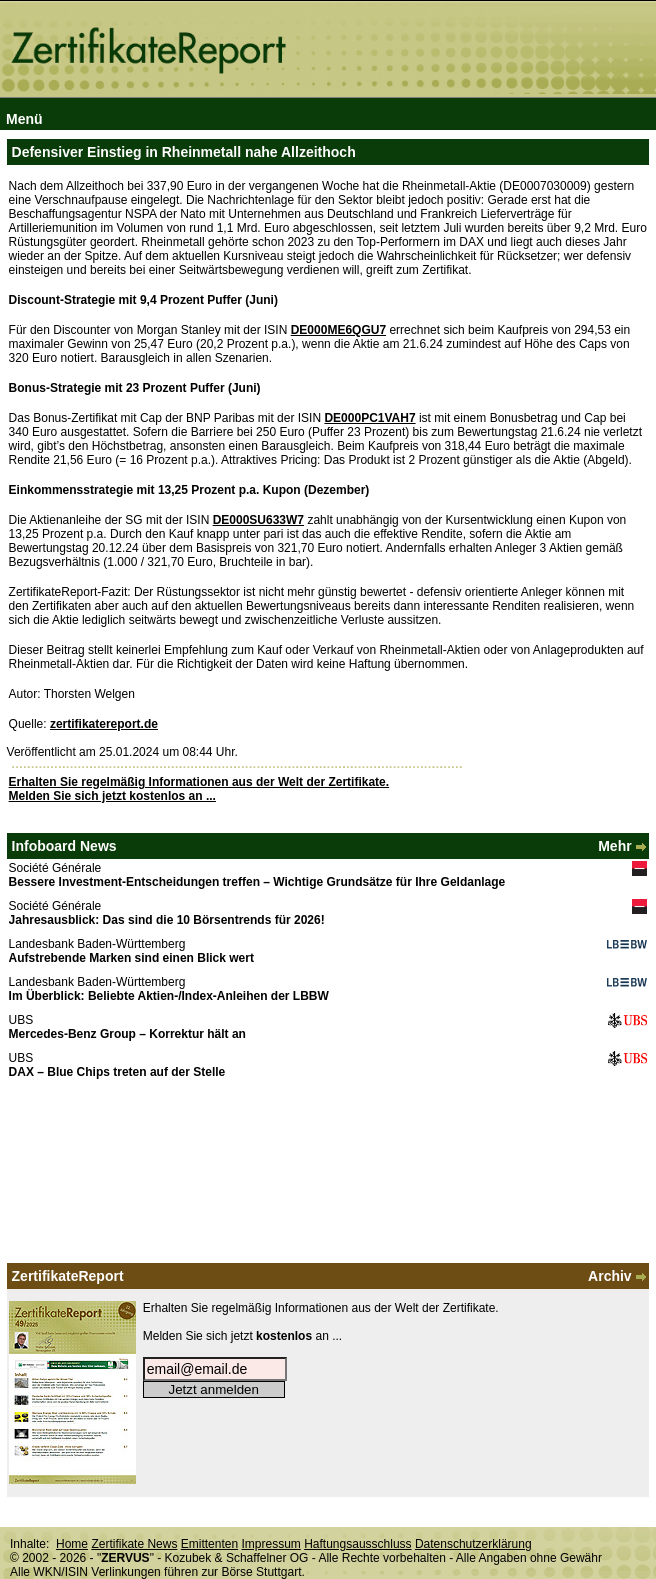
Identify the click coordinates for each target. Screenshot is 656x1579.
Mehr (623, 846)
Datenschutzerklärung (473, 1544)
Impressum (270, 1544)
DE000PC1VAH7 (369, 418)
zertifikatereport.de (104, 724)
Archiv (618, 1276)
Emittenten (209, 1544)
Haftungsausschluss (357, 1544)
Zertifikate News (134, 1544)
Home (72, 1544)
